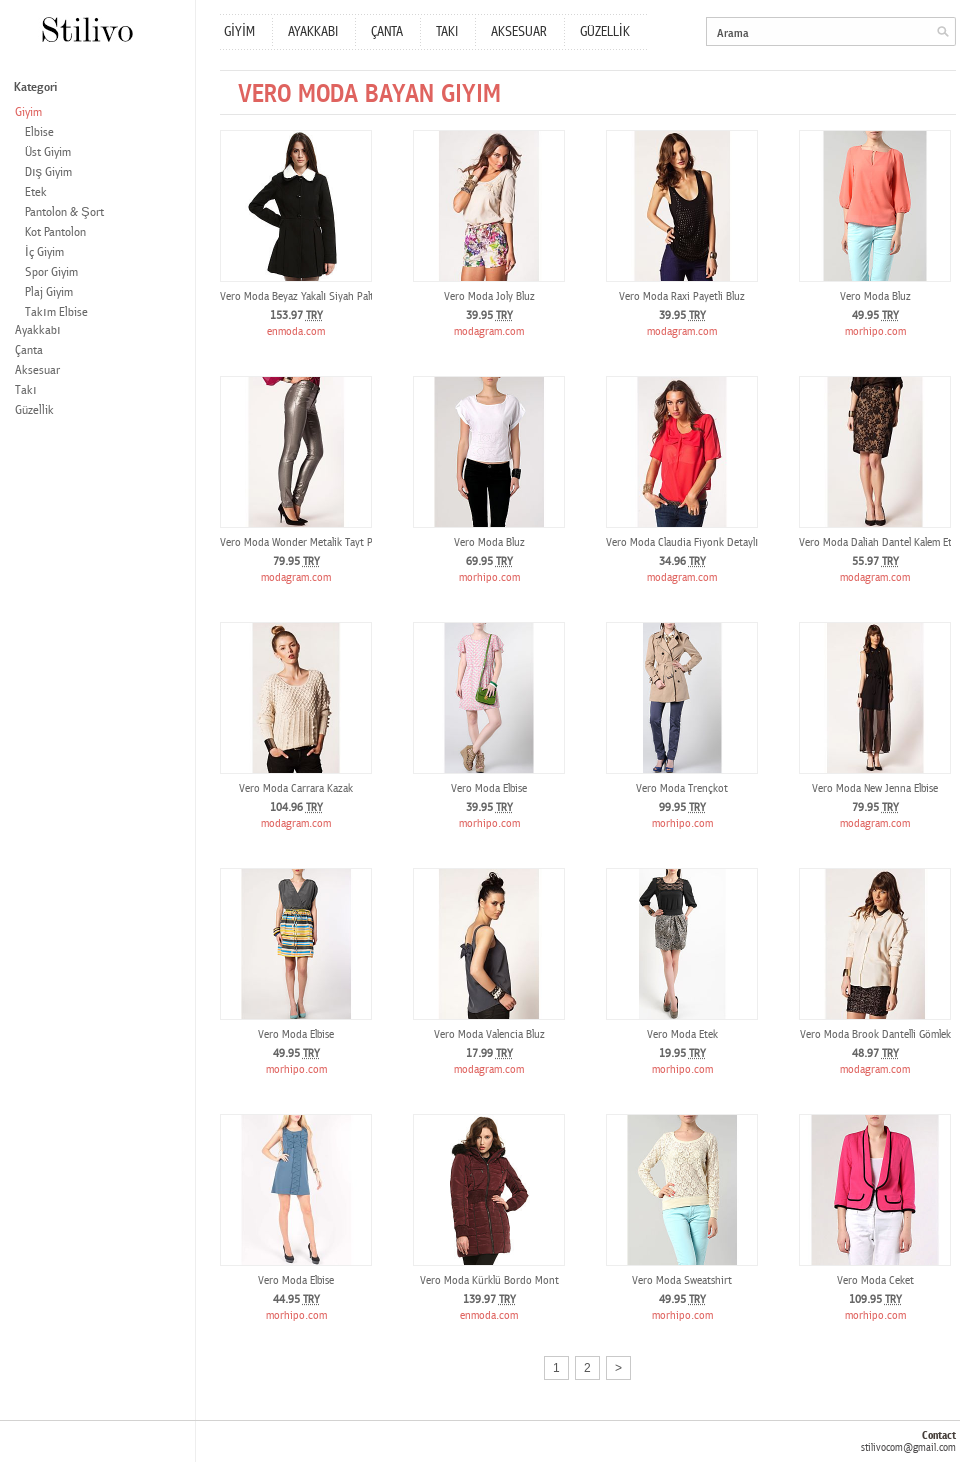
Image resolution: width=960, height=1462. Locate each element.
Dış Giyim (48, 172)
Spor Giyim (51, 272)
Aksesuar (37, 370)
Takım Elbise (56, 312)
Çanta (29, 350)
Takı (26, 390)
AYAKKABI (313, 32)
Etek (36, 192)
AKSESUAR (519, 32)
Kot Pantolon (55, 232)
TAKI (447, 32)
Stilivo (86, 29)
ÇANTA (387, 32)
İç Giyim (44, 252)
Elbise (39, 132)
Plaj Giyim (49, 292)
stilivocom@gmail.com (908, 1447)
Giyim (28, 112)
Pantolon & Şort (64, 212)
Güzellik (34, 410)
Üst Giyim (48, 152)
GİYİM (239, 32)
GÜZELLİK (605, 32)
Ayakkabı (38, 330)
